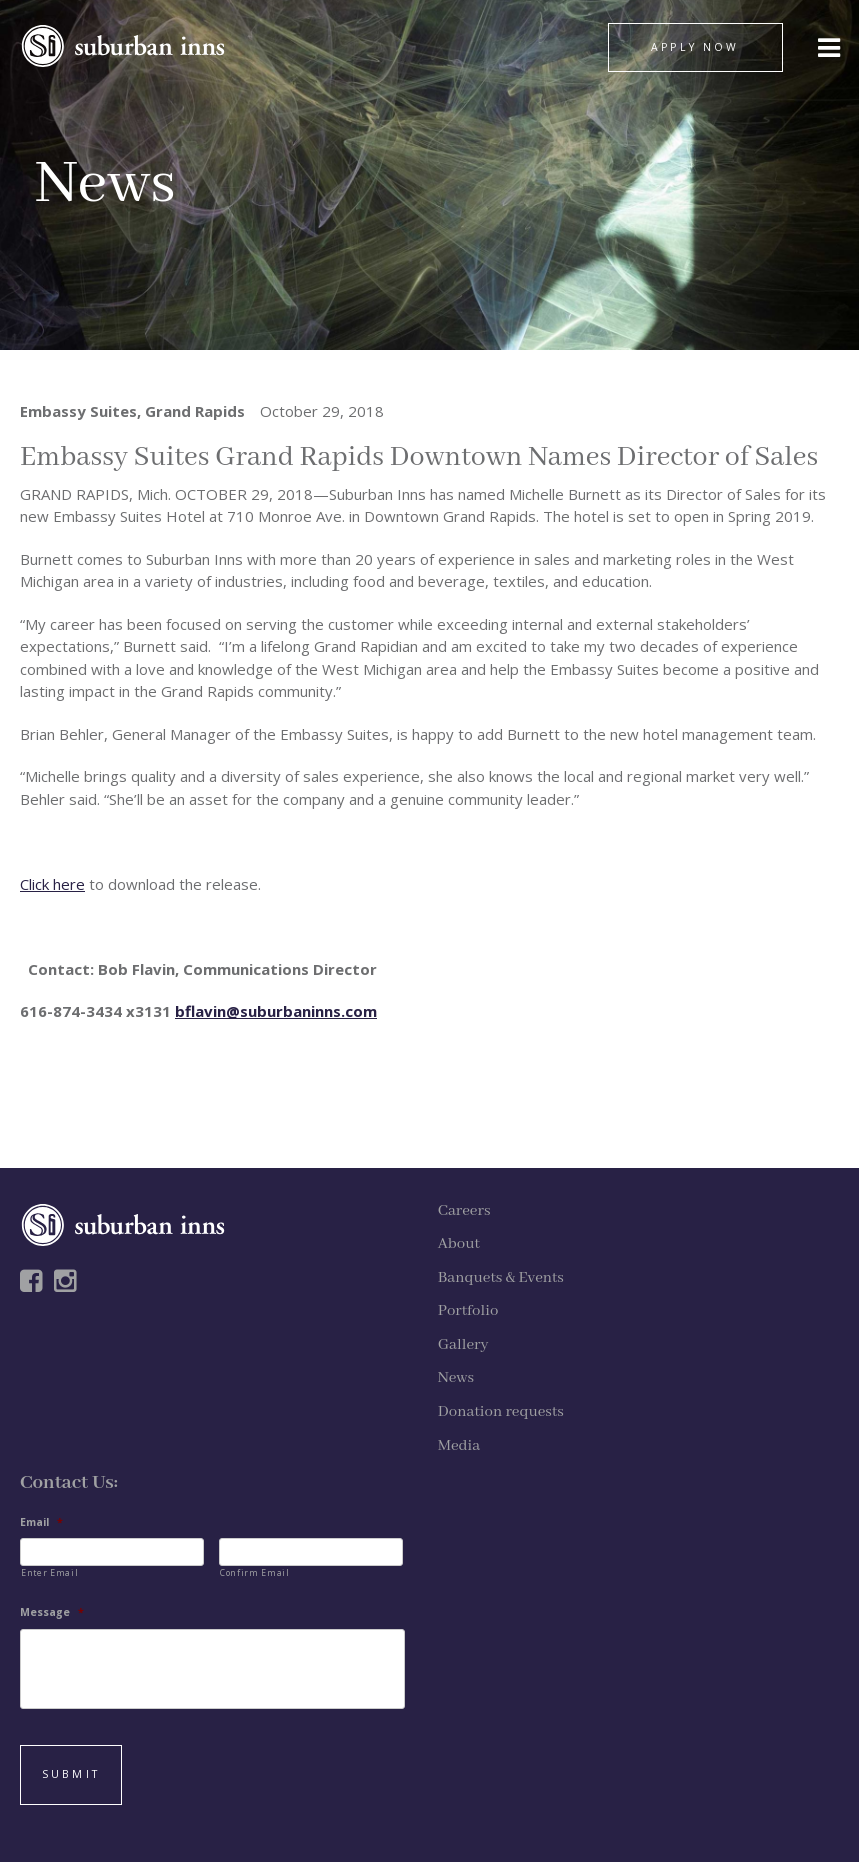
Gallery (463, 1345)
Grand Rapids (195, 411)
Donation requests (501, 1412)
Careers (464, 1211)
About (459, 1244)
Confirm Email (255, 1572)
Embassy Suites (78, 411)
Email (41, 1522)
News (456, 1378)
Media (459, 1446)
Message (52, 1612)
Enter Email (49, 1572)
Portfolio (468, 1311)
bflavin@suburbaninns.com (276, 1011)
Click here (52, 884)
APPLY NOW (695, 47)
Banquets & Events (501, 1278)
